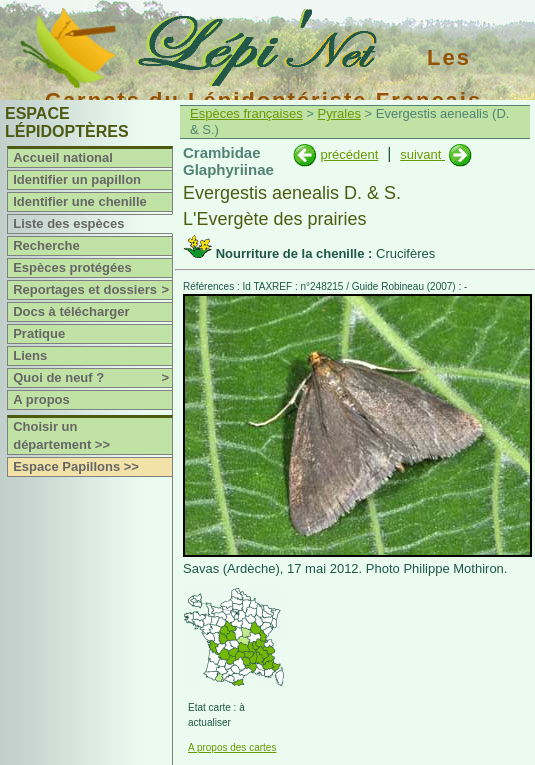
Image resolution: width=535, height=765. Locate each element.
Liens (30, 355)
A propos (41, 399)
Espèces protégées (72, 267)
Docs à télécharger (71, 311)
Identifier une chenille (80, 201)
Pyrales (339, 113)
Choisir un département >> (61, 435)
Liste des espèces (68, 223)
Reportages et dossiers (92, 290)
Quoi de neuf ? (92, 378)
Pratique (39, 333)
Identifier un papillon (77, 179)
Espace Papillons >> (76, 466)
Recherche (46, 245)
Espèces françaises (246, 113)
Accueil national (63, 157)
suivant (422, 154)
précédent (349, 154)
